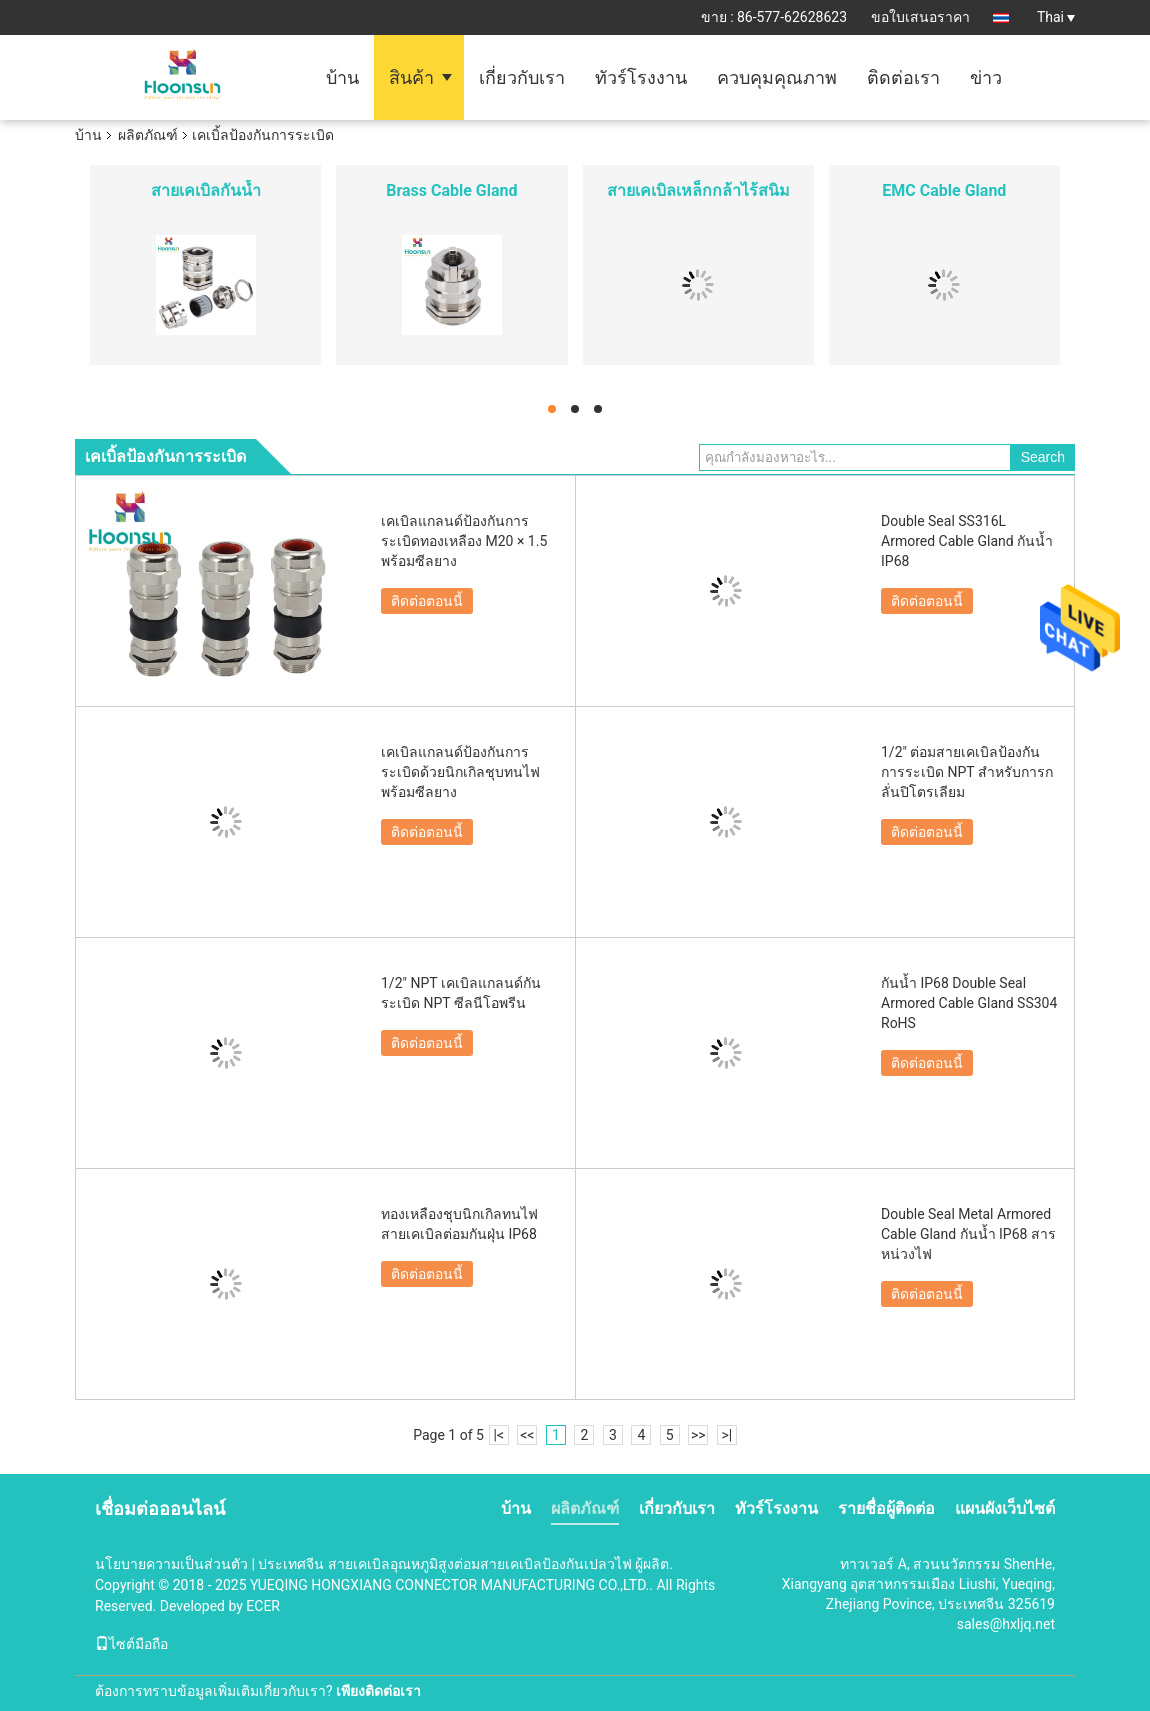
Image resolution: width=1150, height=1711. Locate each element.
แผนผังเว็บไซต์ (1005, 1508)
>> (698, 1435)
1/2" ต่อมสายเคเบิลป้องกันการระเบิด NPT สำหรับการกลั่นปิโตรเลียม (967, 772)
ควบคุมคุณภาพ (777, 77)
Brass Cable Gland (451, 190)
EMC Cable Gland (944, 190)
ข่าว (986, 77)
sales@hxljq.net (1006, 1624)
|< (499, 1435)
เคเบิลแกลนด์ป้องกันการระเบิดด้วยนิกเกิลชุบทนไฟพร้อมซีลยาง (460, 772)
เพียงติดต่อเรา (378, 1691)
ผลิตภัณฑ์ (148, 135)
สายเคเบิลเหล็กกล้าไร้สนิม (698, 190)
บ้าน (342, 77)
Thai (1056, 17)
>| (726, 1435)
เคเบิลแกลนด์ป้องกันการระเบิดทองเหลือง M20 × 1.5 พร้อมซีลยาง (464, 541)
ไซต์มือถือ (131, 1644)
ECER (263, 1606)
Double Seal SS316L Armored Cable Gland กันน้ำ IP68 (967, 541)
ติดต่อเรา (903, 77)
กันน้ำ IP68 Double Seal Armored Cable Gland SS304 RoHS (969, 1003)
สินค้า (411, 77)
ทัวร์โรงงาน (641, 77)
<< (527, 1435)
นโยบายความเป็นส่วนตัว (171, 1564)
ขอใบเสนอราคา (920, 17)
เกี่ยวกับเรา (522, 77)
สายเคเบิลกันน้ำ (206, 190)
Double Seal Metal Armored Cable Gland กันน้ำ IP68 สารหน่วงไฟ (968, 1234)
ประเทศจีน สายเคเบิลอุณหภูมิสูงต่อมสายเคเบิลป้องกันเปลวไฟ (444, 1564)
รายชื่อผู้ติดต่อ (886, 1508)
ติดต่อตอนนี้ (427, 601)
